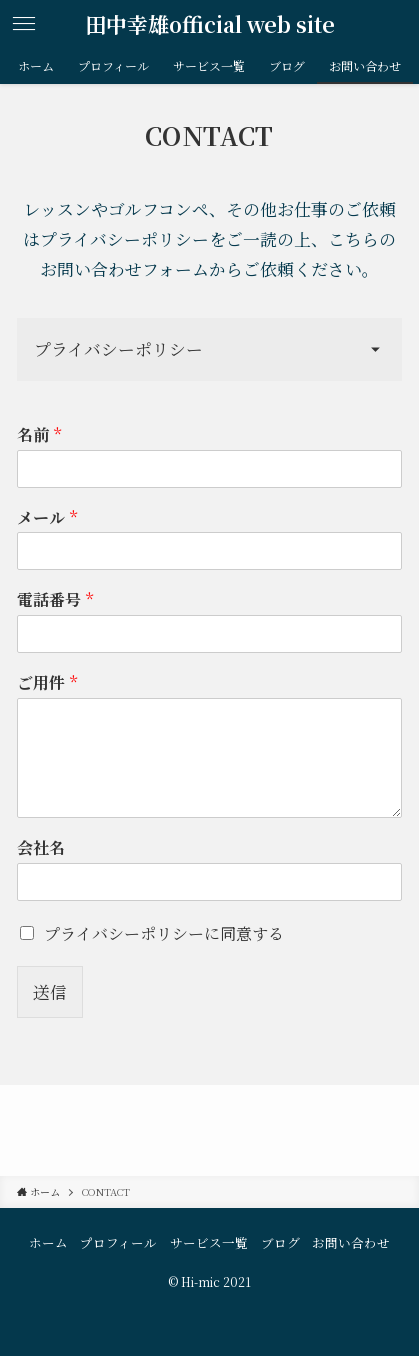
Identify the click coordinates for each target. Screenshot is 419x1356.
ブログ (280, 1243)
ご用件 (47, 683)
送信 (50, 992)
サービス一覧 (209, 1243)
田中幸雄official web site (210, 24)
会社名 (41, 848)
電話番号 (55, 600)
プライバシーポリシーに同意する (164, 933)
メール (47, 518)
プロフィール (118, 1243)
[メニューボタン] (24, 24)
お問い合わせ (351, 1243)
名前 (39, 435)
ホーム (48, 1243)
